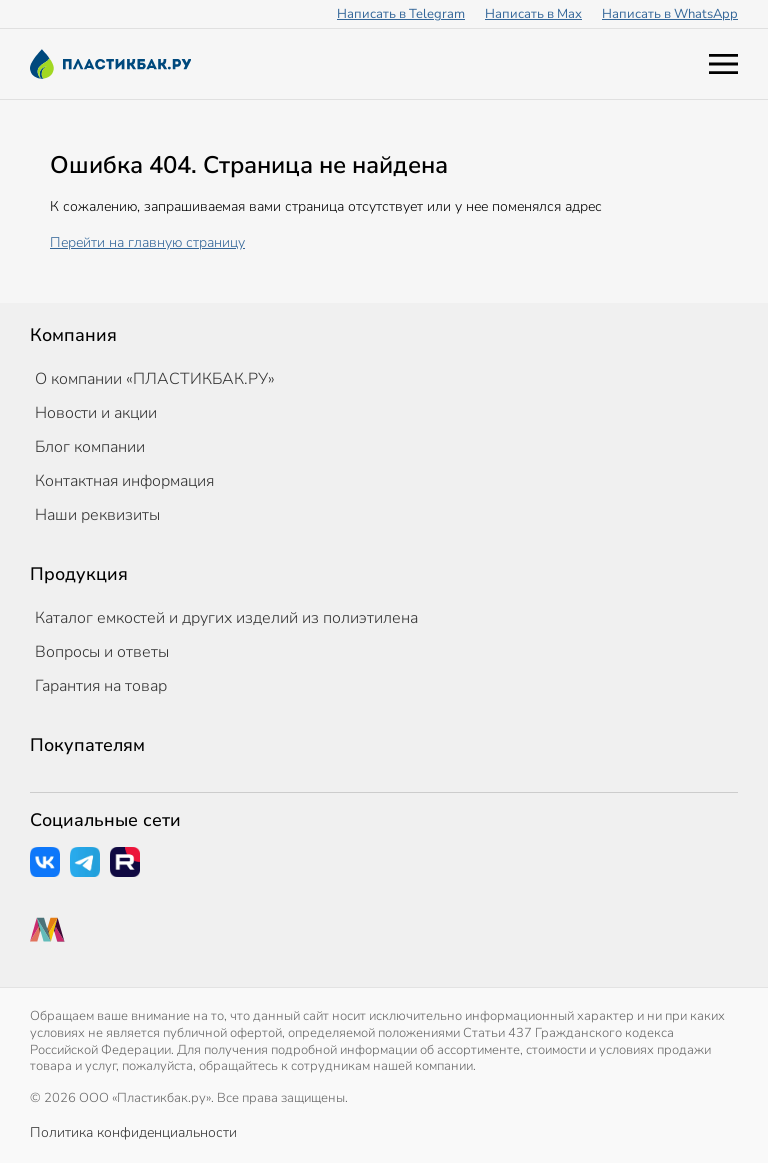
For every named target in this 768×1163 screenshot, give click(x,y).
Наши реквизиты (97, 515)
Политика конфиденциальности (133, 1132)
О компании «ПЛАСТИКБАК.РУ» (155, 379)
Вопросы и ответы (102, 652)
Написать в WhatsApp (670, 14)
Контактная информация (124, 481)
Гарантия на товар (101, 686)
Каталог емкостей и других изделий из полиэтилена (226, 618)
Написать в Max (533, 14)
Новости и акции (96, 413)
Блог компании (90, 447)
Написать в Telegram (401, 14)
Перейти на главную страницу (147, 242)
